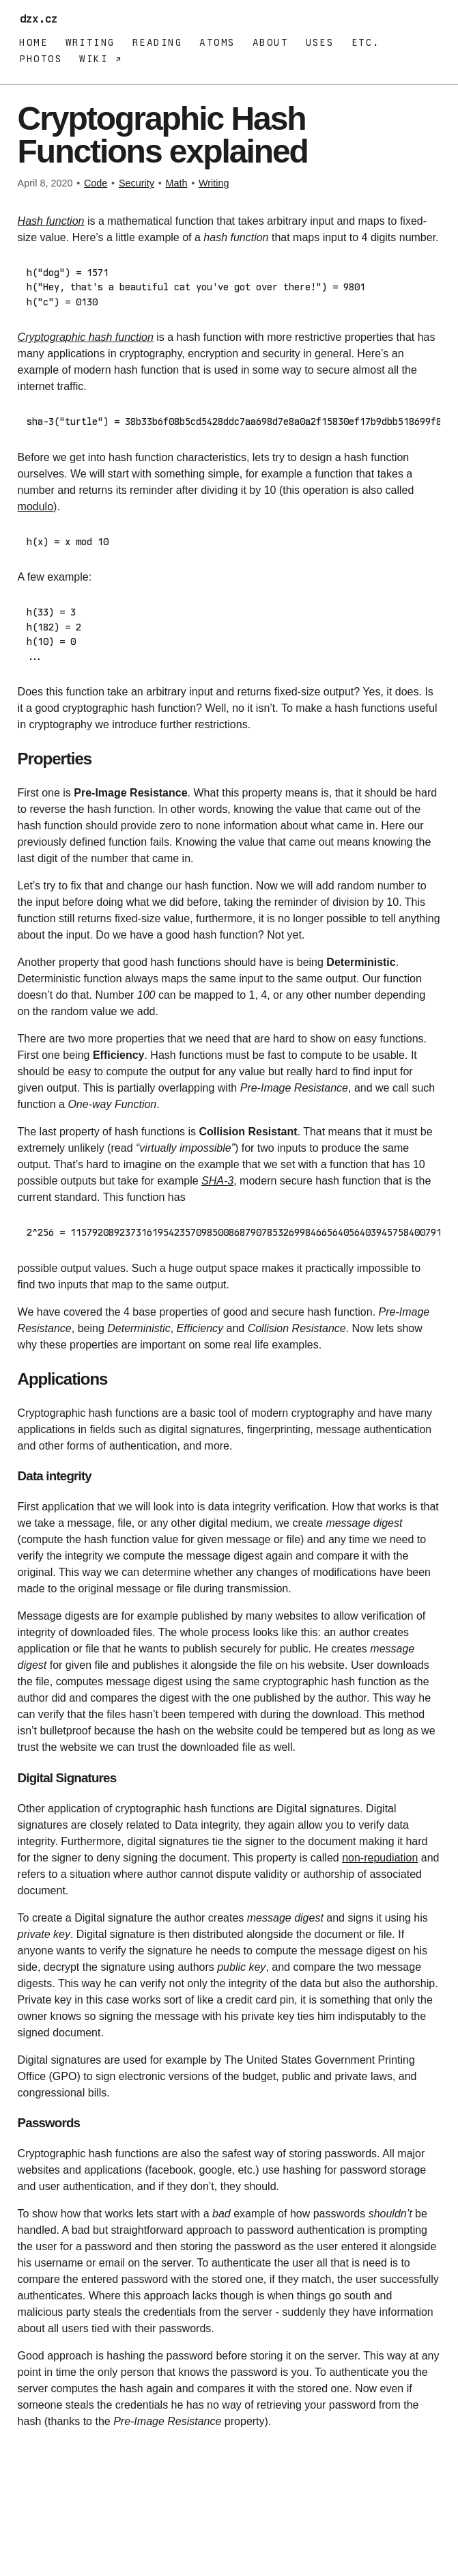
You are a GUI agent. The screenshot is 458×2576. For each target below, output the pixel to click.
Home (33, 42)
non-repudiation (380, 1854)
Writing (90, 42)
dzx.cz (42, 18)
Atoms (217, 42)
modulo (35, 505)
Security (136, 183)
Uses (320, 42)
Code (95, 183)
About (270, 42)
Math (176, 183)
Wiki (97, 59)
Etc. (366, 42)
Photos (40, 59)
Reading (157, 42)
